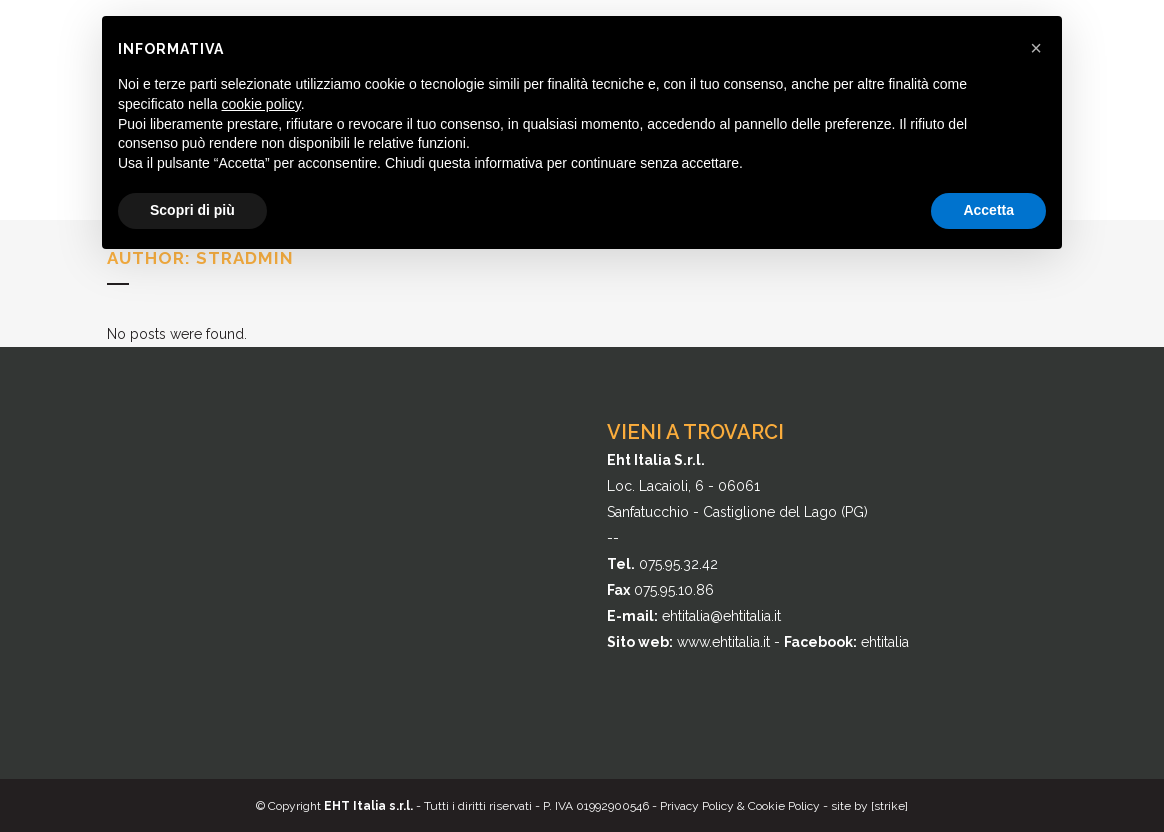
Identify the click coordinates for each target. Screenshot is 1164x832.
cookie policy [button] (261, 104)
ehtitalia (885, 642)
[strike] (889, 806)
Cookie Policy (784, 806)
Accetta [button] (988, 210)
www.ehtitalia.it (723, 642)
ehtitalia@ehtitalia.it (721, 616)
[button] (1036, 48)
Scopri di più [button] (192, 210)
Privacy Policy (697, 806)
